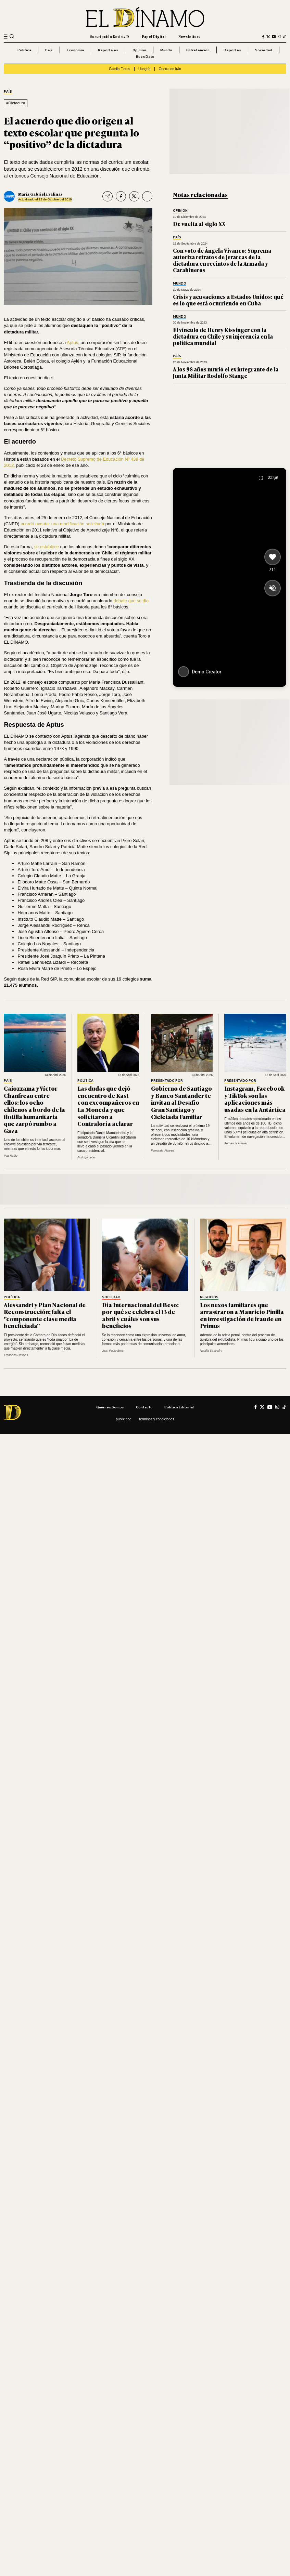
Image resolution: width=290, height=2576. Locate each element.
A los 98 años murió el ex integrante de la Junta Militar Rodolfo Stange (225, 372)
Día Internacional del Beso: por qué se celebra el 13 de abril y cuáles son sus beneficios (140, 1315)
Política (24, 50)
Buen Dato (145, 56)
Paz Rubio (10, 1155)
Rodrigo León (86, 1157)
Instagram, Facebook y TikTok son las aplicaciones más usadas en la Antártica (255, 1099)
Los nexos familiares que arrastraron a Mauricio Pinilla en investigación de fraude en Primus (242, 1315)
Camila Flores (119, 69)
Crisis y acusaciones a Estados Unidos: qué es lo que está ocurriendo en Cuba (228, 299)
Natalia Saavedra (211, 1350)
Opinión (139, 50)
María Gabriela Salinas (40, 194)
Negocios (209, 1297)
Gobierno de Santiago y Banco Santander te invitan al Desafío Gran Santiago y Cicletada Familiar (181, 1102)
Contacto (144, 1407)
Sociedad (263, 50)
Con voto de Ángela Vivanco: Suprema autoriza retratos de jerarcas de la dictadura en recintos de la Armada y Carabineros (222, 260)
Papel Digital (154, 36)
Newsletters (189, 36)
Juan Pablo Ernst (113, 1350)
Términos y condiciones (156, 1419)
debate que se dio (131, 600)
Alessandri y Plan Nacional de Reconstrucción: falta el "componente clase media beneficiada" (45, 1315)
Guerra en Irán (170, 69)
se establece (46, 546)
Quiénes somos (110, 1407)
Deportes (232, 50)
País (49, 50)
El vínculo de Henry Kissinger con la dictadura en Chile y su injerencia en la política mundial (223, 336)
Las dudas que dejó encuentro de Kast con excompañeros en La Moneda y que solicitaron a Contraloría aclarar (108, 1106)
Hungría (144, 69)
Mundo (166, 50)
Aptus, (73, 342)
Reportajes (108, 50)
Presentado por (167, 1080)
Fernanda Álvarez (162, 1150)
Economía (75, 50)
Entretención (198, 50)
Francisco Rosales (16, 1355)
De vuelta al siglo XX (199, 224)
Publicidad (123, 1419)
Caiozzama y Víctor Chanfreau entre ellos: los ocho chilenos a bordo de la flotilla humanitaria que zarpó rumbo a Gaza (34, 1109)
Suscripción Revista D (109, 36)
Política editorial (179, 1407)
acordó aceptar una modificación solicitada (62, 523)
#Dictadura (15, 103)
